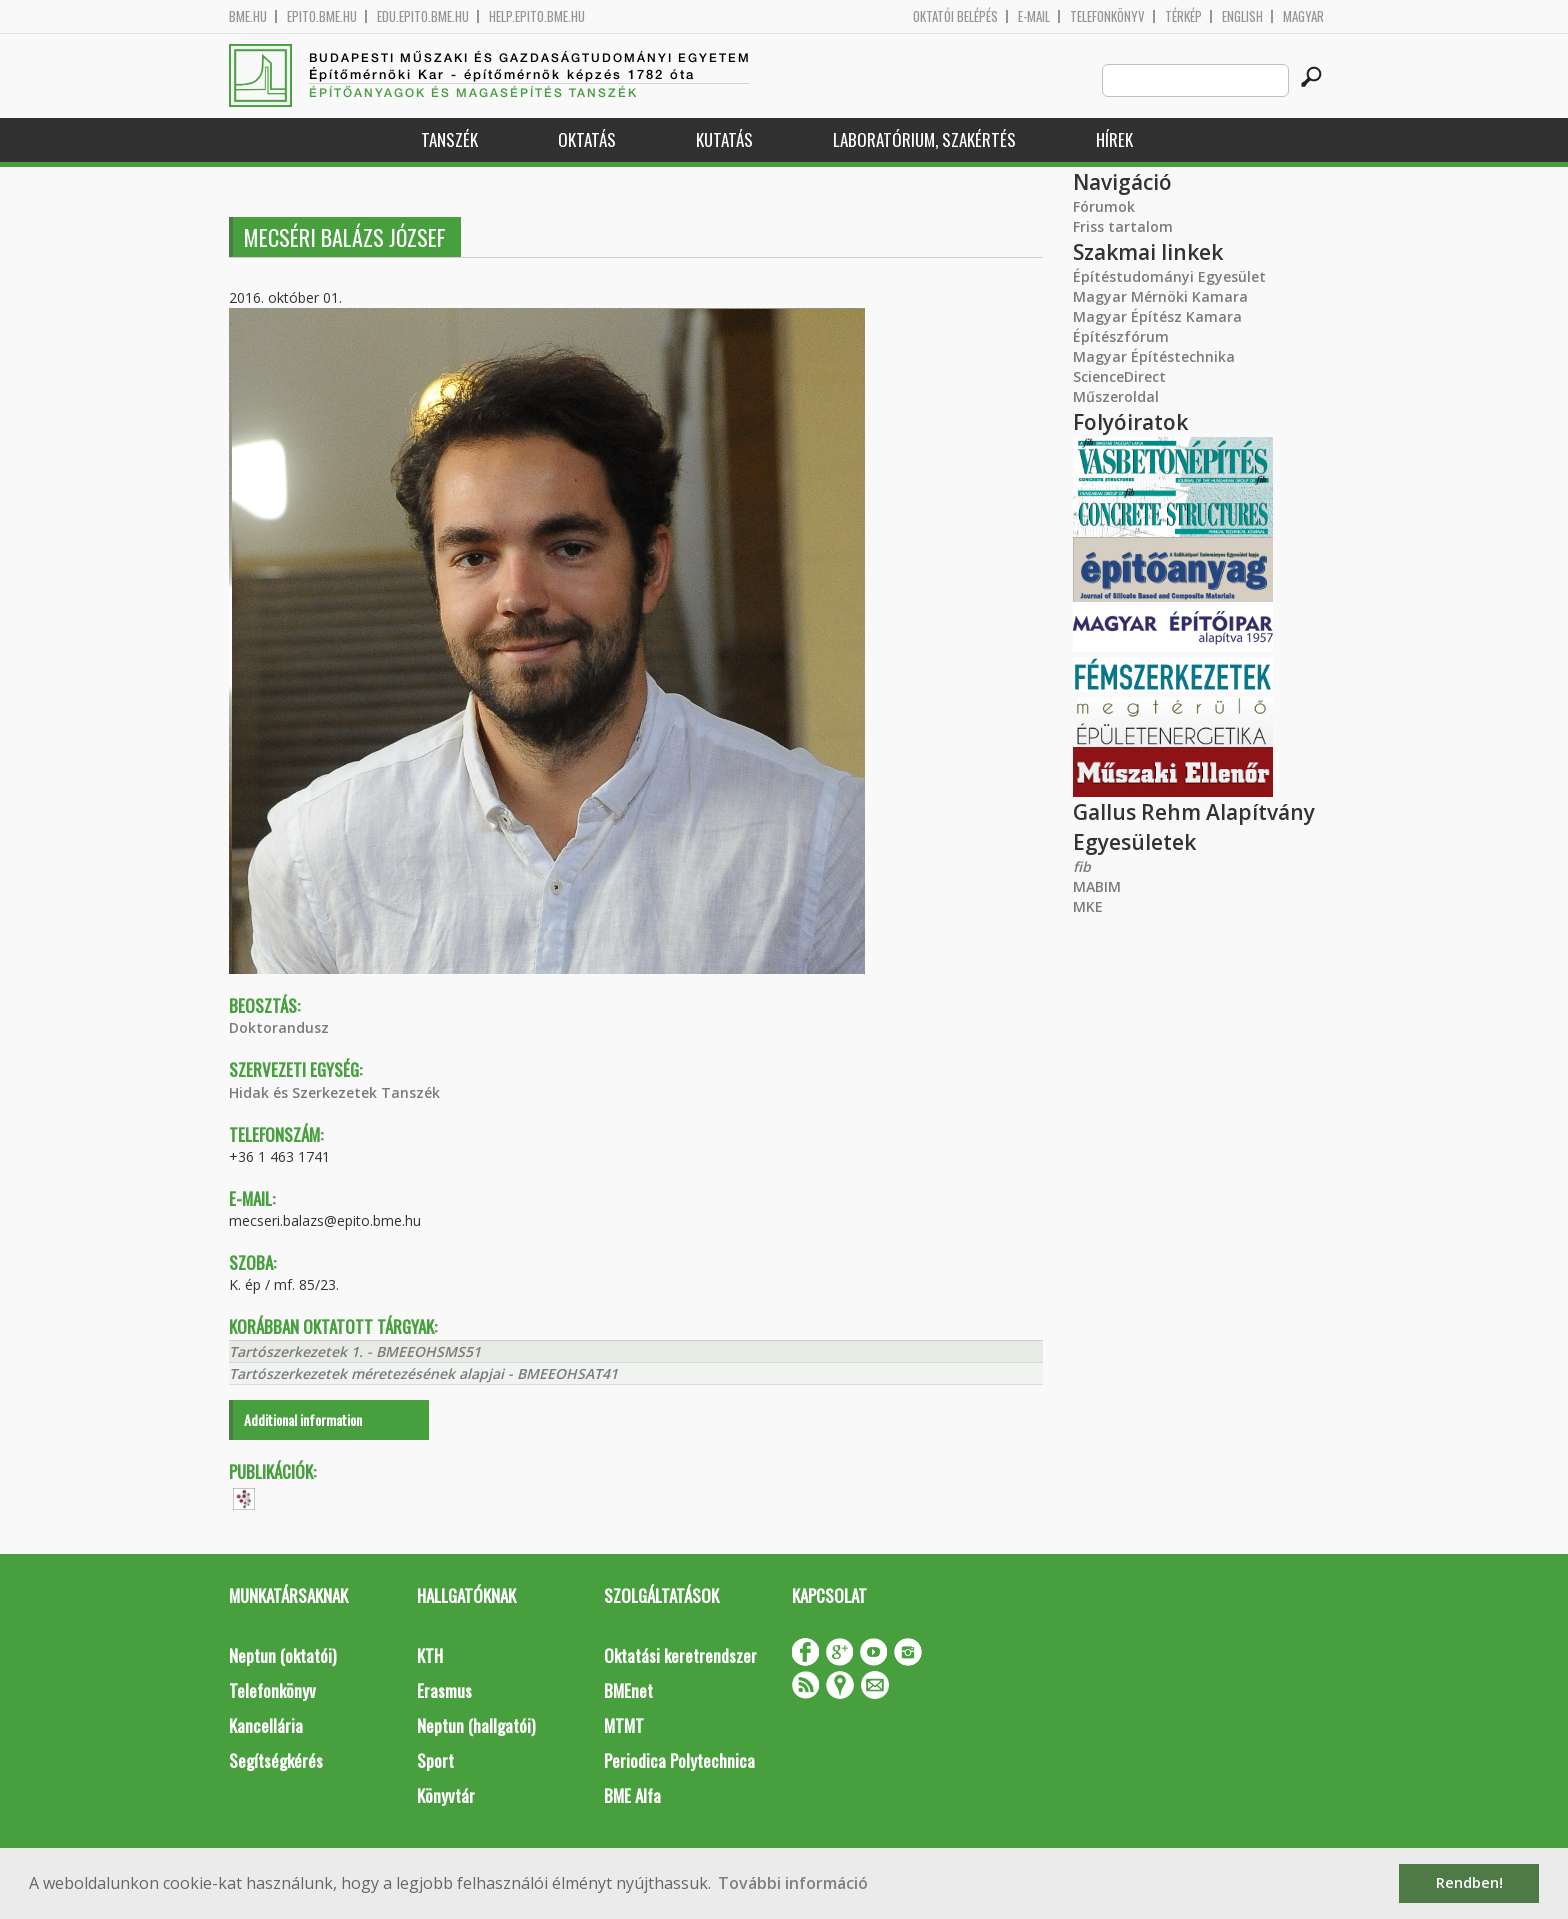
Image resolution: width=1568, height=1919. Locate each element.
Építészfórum (1121, 336)
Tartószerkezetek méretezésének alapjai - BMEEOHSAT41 (423, 1373)
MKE (1088, 906)
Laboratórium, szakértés (924, 139)
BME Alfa (632, 1795)
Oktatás (587, 139)
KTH (430, 1655)
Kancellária (266, 1725)
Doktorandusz (279, 1027)
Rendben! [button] (1469, 1882)
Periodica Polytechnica (679, 1760)
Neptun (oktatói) (282, 1655)
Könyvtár (446, 1795)
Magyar (1303, 16)
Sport (435, 1760)
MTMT (624, 1725)
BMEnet (628, 1690)
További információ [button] (793, 1883)
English (1242, 16)
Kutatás (724, 139)
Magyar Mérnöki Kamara (1160, 296)
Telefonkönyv (1107, 16)
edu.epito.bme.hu (423, 16)
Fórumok (1104, 206)
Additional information (303, 1419)
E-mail (1034, 16)
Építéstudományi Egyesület (1169, 276)
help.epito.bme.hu (537, 16)
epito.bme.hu (322, 16)
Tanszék (449, 139)
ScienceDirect (1119, 376)
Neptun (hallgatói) (476, 1725)
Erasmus (444, 1690)
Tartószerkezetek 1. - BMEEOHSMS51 (355, 1351)
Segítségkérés (276, 1760)
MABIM (1097, 886)
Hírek (1114, 139)
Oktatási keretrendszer (680, 1655)
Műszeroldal (1116, 396)
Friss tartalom (1123, 226)
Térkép (1183, 16)
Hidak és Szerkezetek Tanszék (334, 1092)
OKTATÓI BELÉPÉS (955, 16)
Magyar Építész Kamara (1157, 316)
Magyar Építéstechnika (1154, 356)
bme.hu (248, 16)
